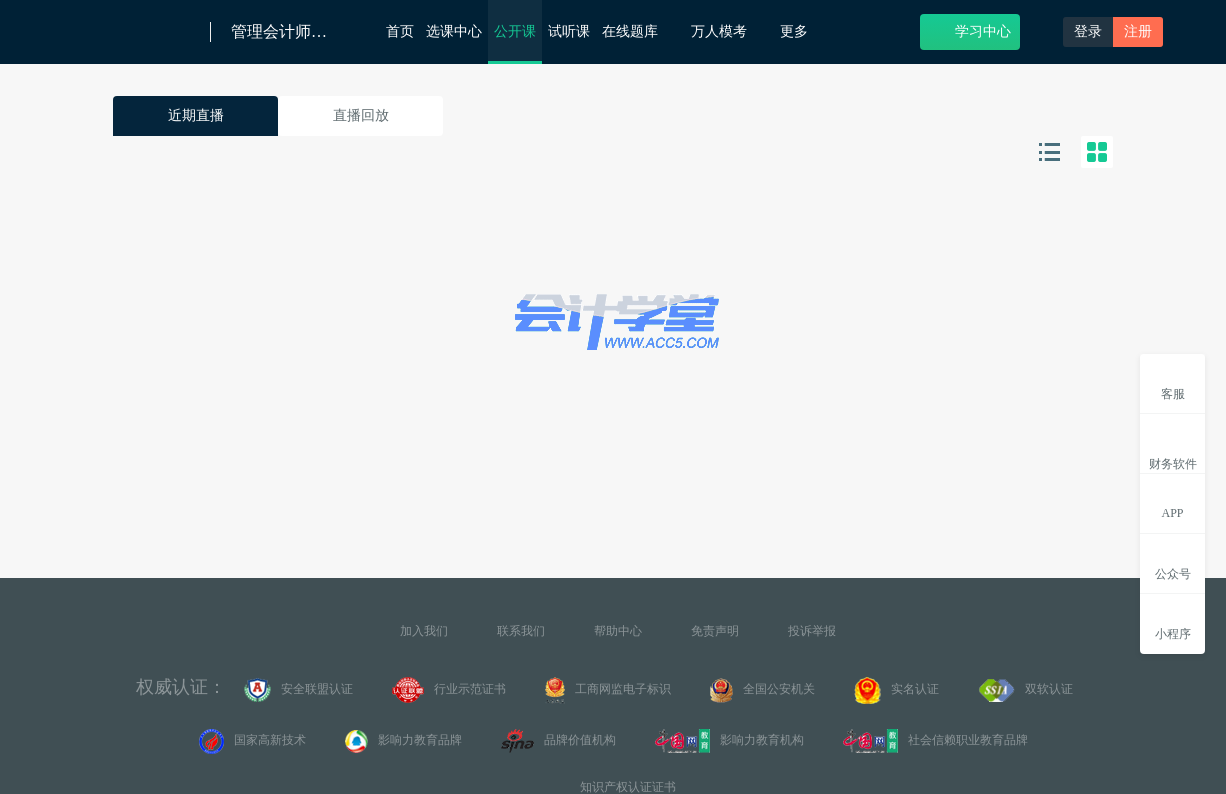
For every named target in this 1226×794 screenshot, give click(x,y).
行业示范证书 (449, 690)
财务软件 (1173, 447)
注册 (1138, 31)
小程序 (1173, 622)
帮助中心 (618, 631)
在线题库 (640, 30)
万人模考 (729, 30)
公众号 (1173, 562)
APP (1172, 502)
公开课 (515, 31)
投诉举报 (812, 631)
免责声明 (715, 631)
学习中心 (970, 30)
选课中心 (454, 31)
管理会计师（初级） (281, 32)
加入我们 (424, 631)
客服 (1173, 382)
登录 (1088, 31)
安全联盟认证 (298, 690)
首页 (400, 31)
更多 (801, 31)
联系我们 (521, 631)
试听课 (569, 31)
